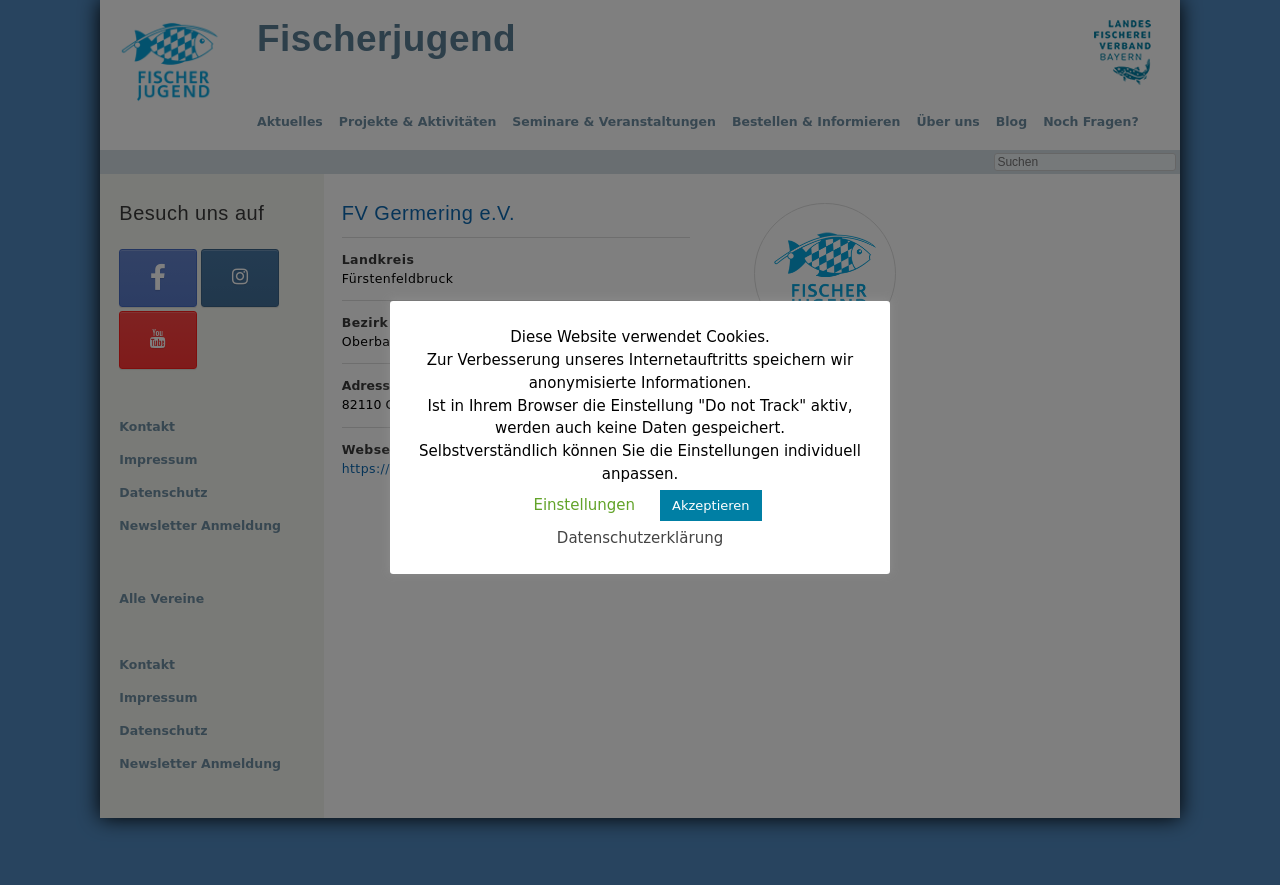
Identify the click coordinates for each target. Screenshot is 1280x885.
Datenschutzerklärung (640, 538)
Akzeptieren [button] (711, 505)
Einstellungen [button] (584, 505)
